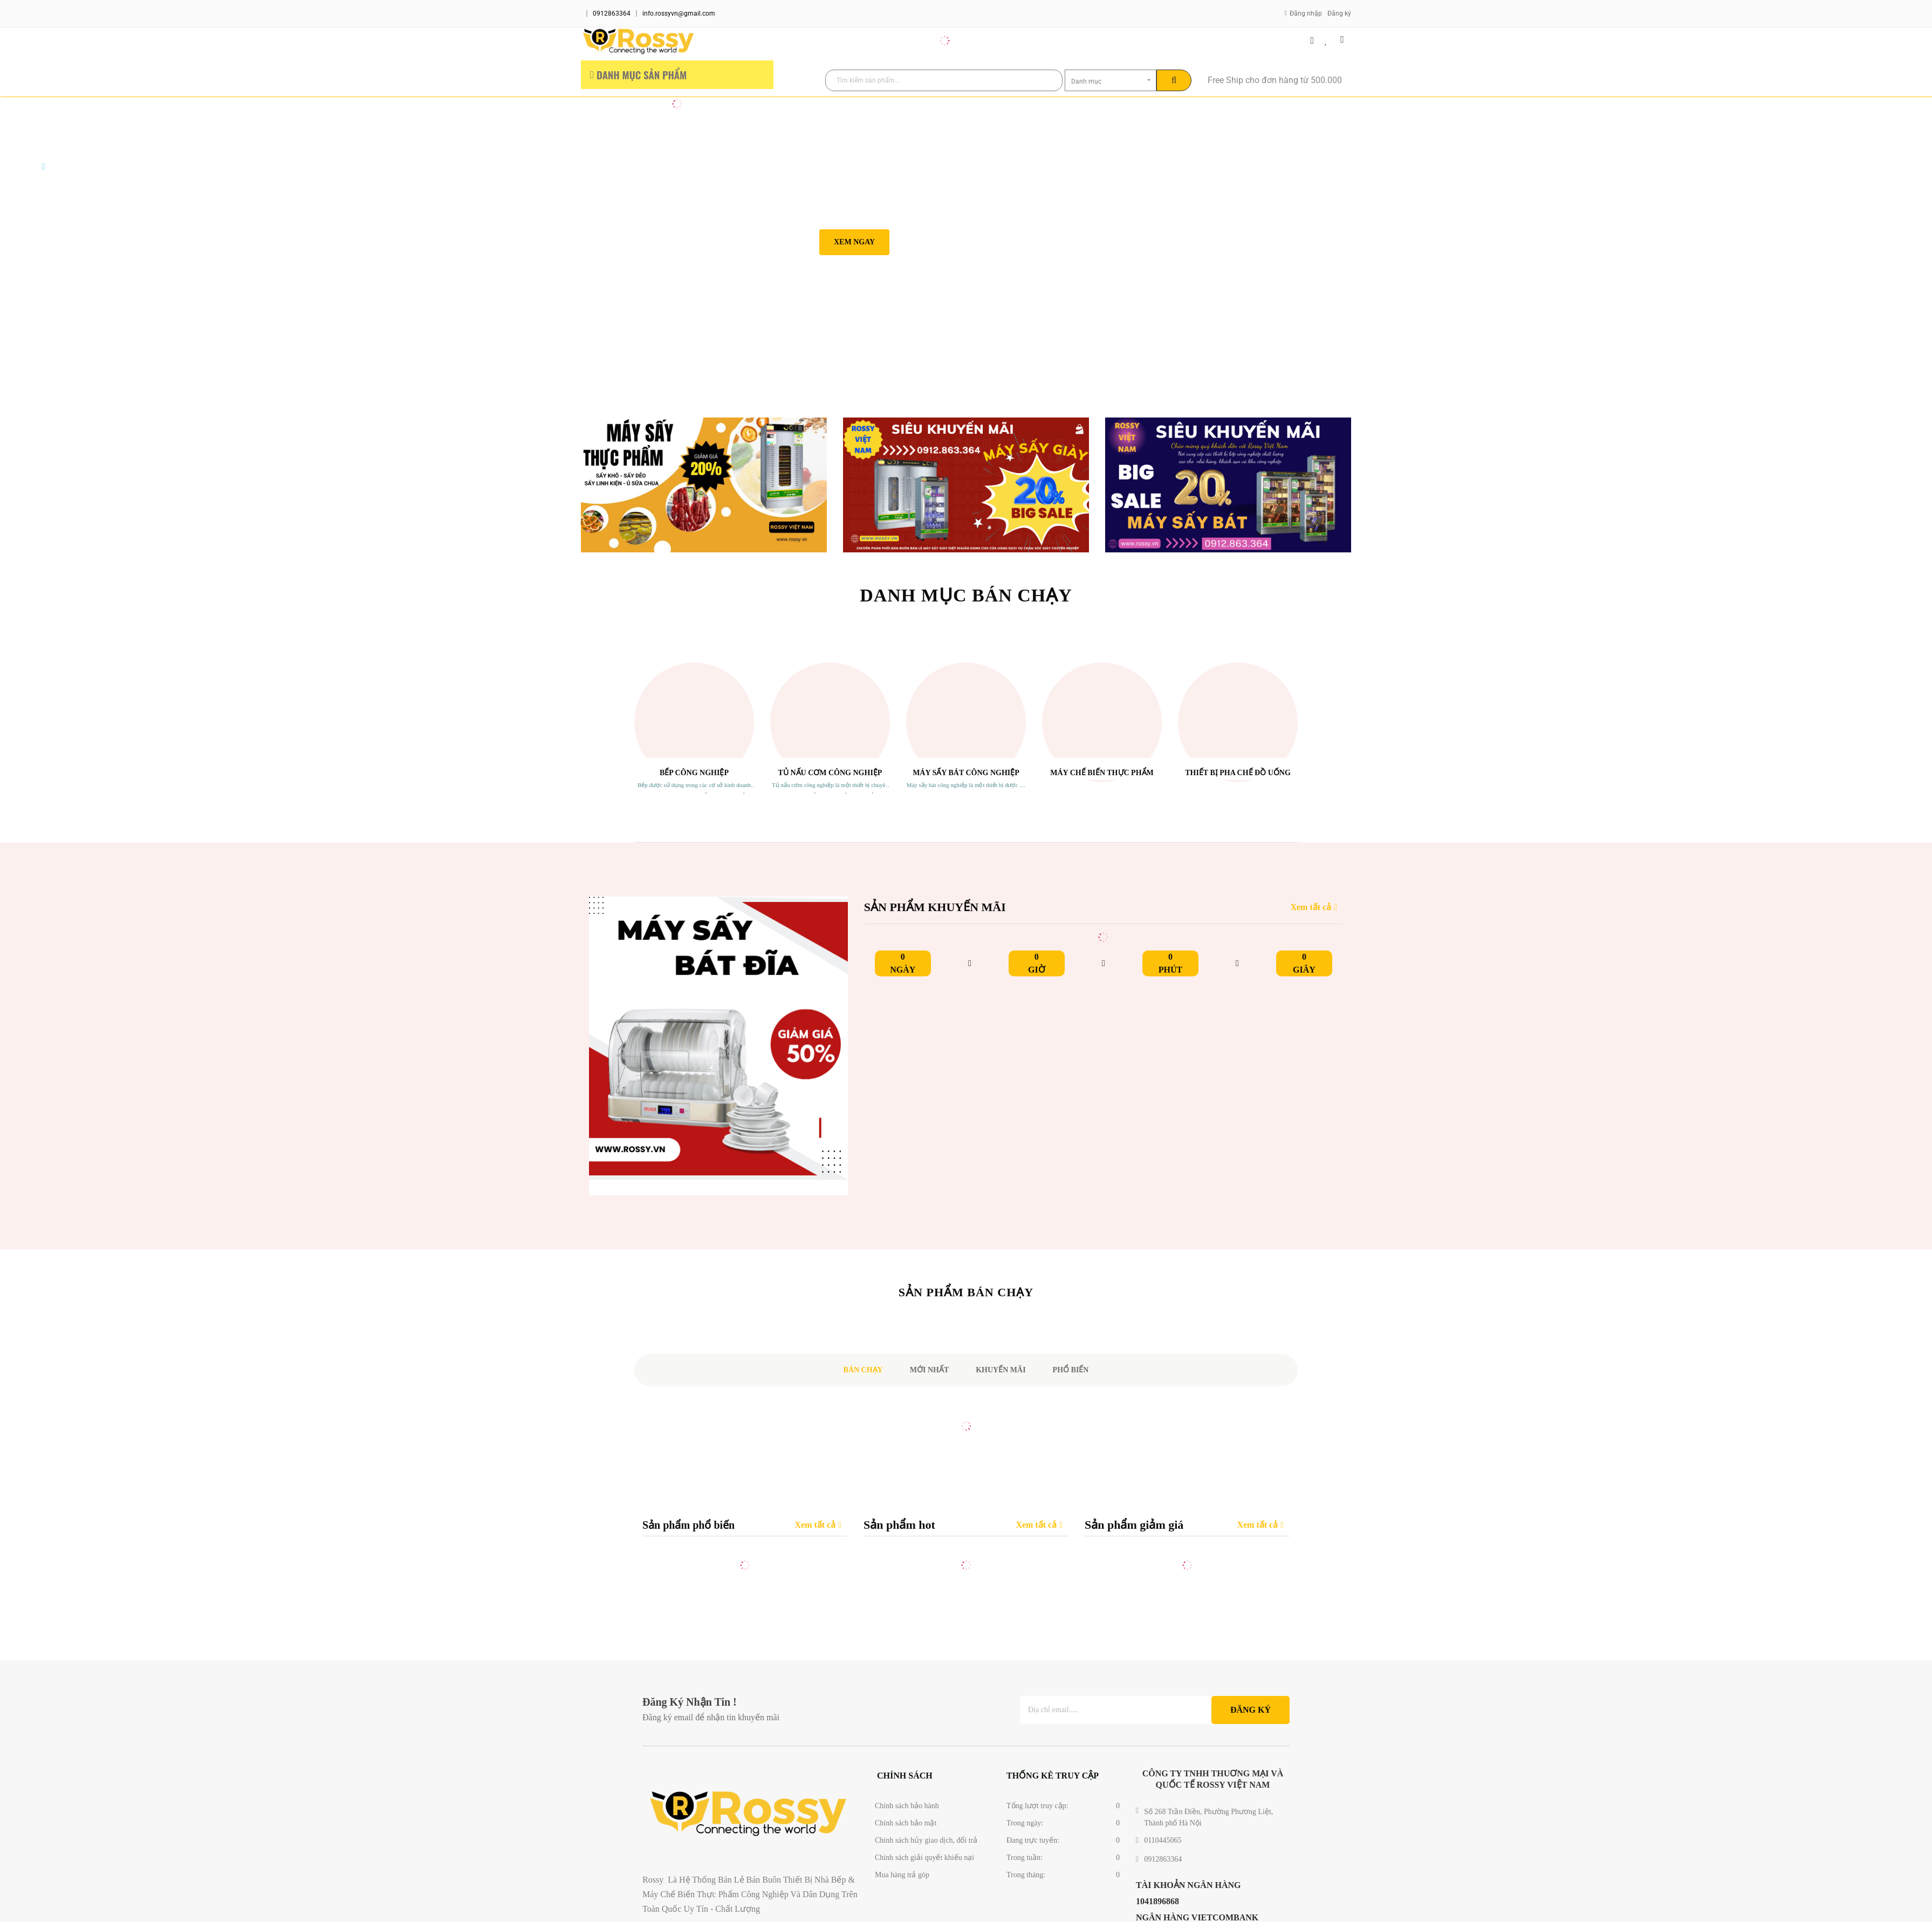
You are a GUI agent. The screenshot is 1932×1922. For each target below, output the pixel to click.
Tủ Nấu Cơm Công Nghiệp (830, 773)
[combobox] (1110, 80)
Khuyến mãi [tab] (1000, 1370)
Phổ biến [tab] (1071, 1370)
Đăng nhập (1306, 13)
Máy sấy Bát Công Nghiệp (966, 773)
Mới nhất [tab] (929, 1370)
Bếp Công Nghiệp (694, 773)
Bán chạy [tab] (863, 1370)
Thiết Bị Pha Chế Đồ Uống (1238, 773)
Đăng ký (1339, 13)
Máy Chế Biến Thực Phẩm (1102, 773)
